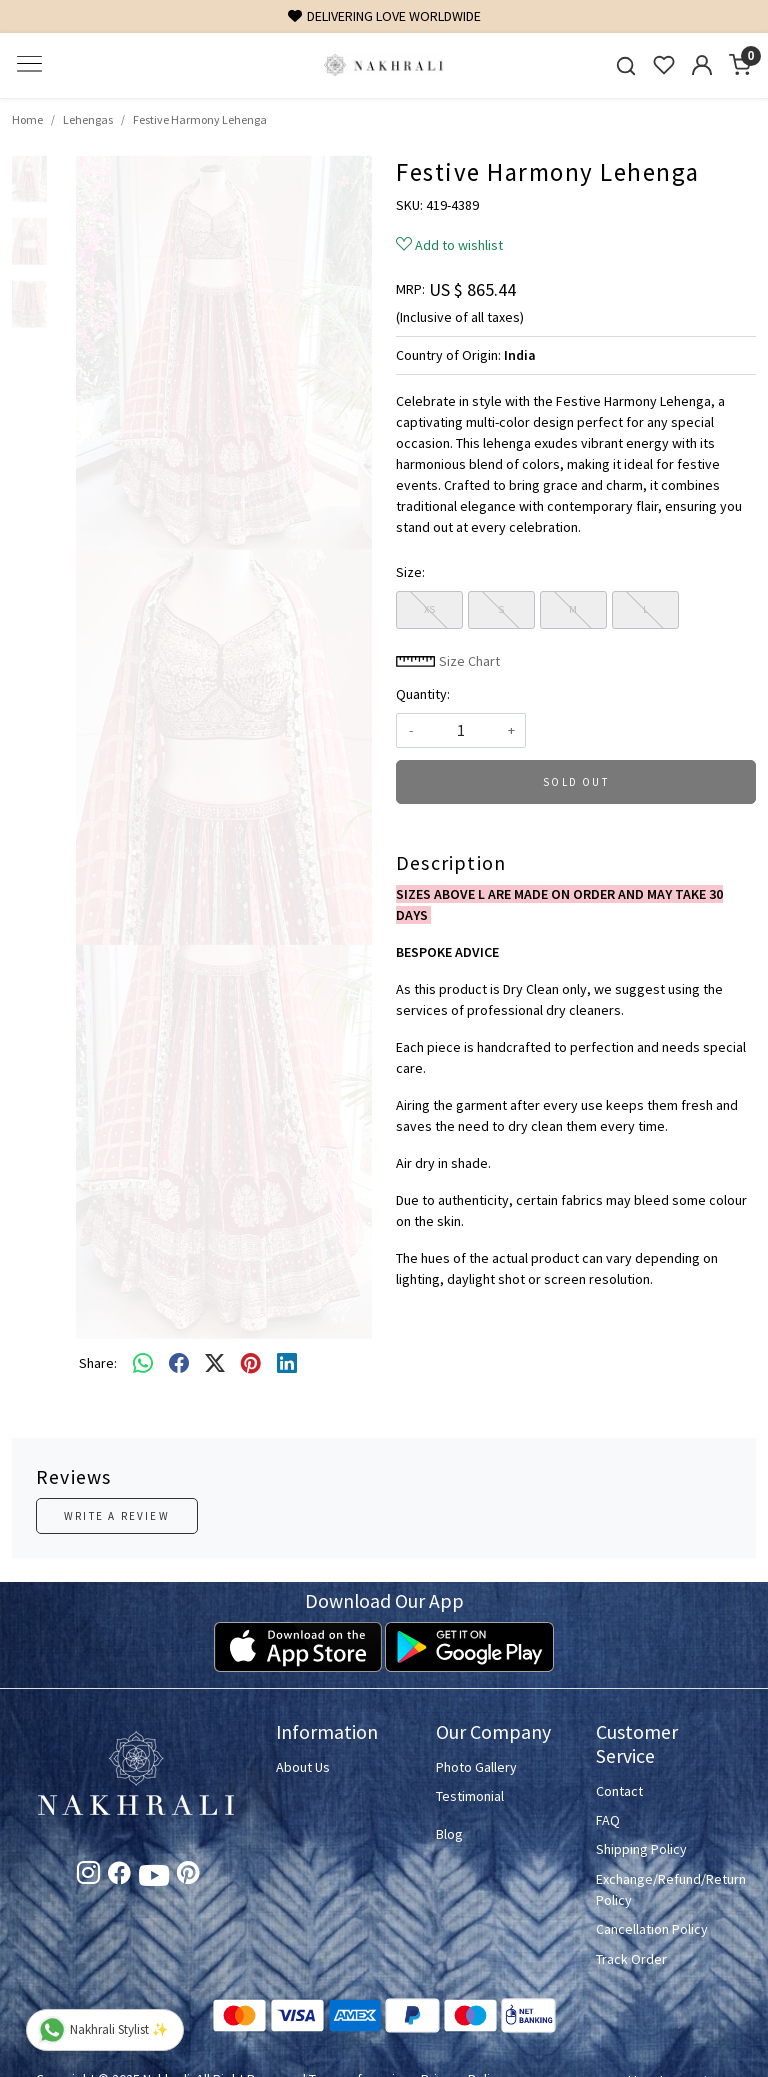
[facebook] (179, 1363)
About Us (303, 1767)
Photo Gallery (476, 1767)
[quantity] (461, 730)
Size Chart (448, 661)
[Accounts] (702, 65)
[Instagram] (88, 1877)
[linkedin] (287, 1363)
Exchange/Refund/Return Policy (664, 1889)
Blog (449, 1834)
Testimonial (470, 1796)
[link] (626, 65)
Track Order (631, 1959)
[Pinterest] (188, 1877)
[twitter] (215, 1363)
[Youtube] (154, 1879)
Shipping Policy (641, 1849)
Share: (98, 1363)
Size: (410, 572)
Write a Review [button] (117, 1516)
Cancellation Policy (652, 1929)
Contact (619, 1791)
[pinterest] (251, 1363)
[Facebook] (119, 1877)
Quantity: (423, 694)
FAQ (608, 1820)
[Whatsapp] (143, 1363)
